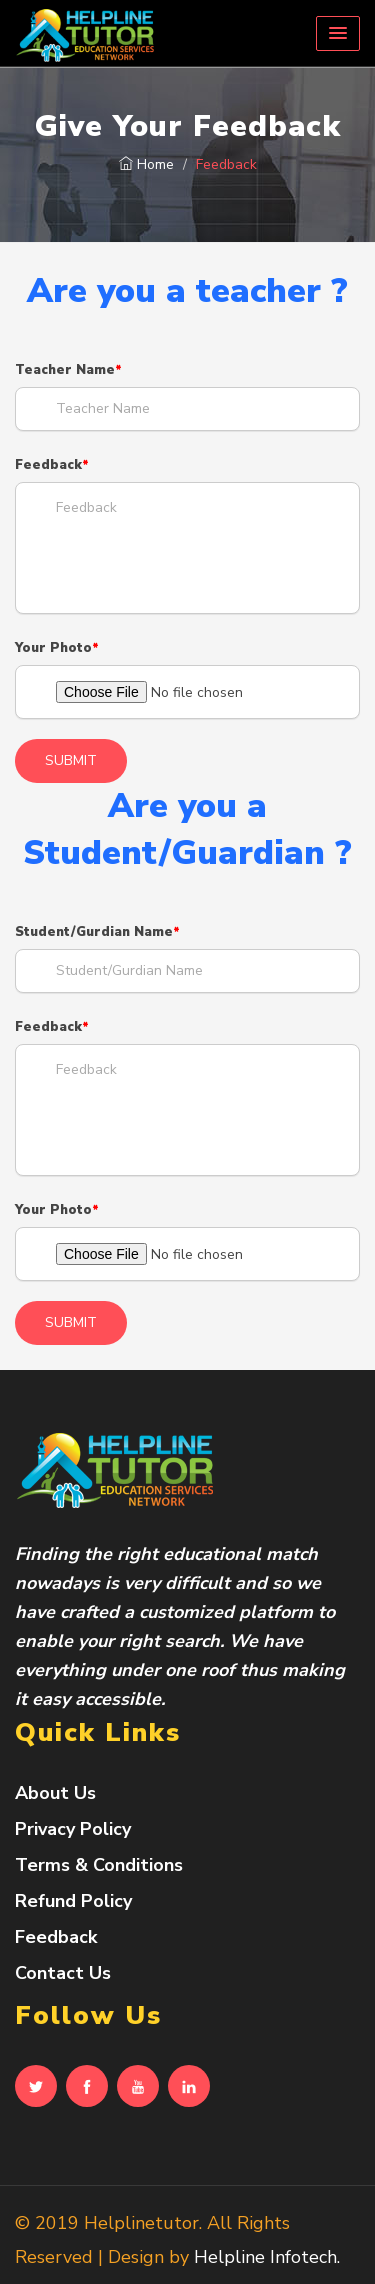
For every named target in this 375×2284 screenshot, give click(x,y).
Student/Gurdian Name (94, 932)
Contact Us (63, 1973)
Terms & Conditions (99, 1865)
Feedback (48, 465)
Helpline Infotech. (267, 2257)
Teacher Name (65, 370)
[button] (338, 33)
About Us (55, 1793)
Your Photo (53, 648)
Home (146, 164)
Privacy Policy (73, 1829)
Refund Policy (73, 1901)
